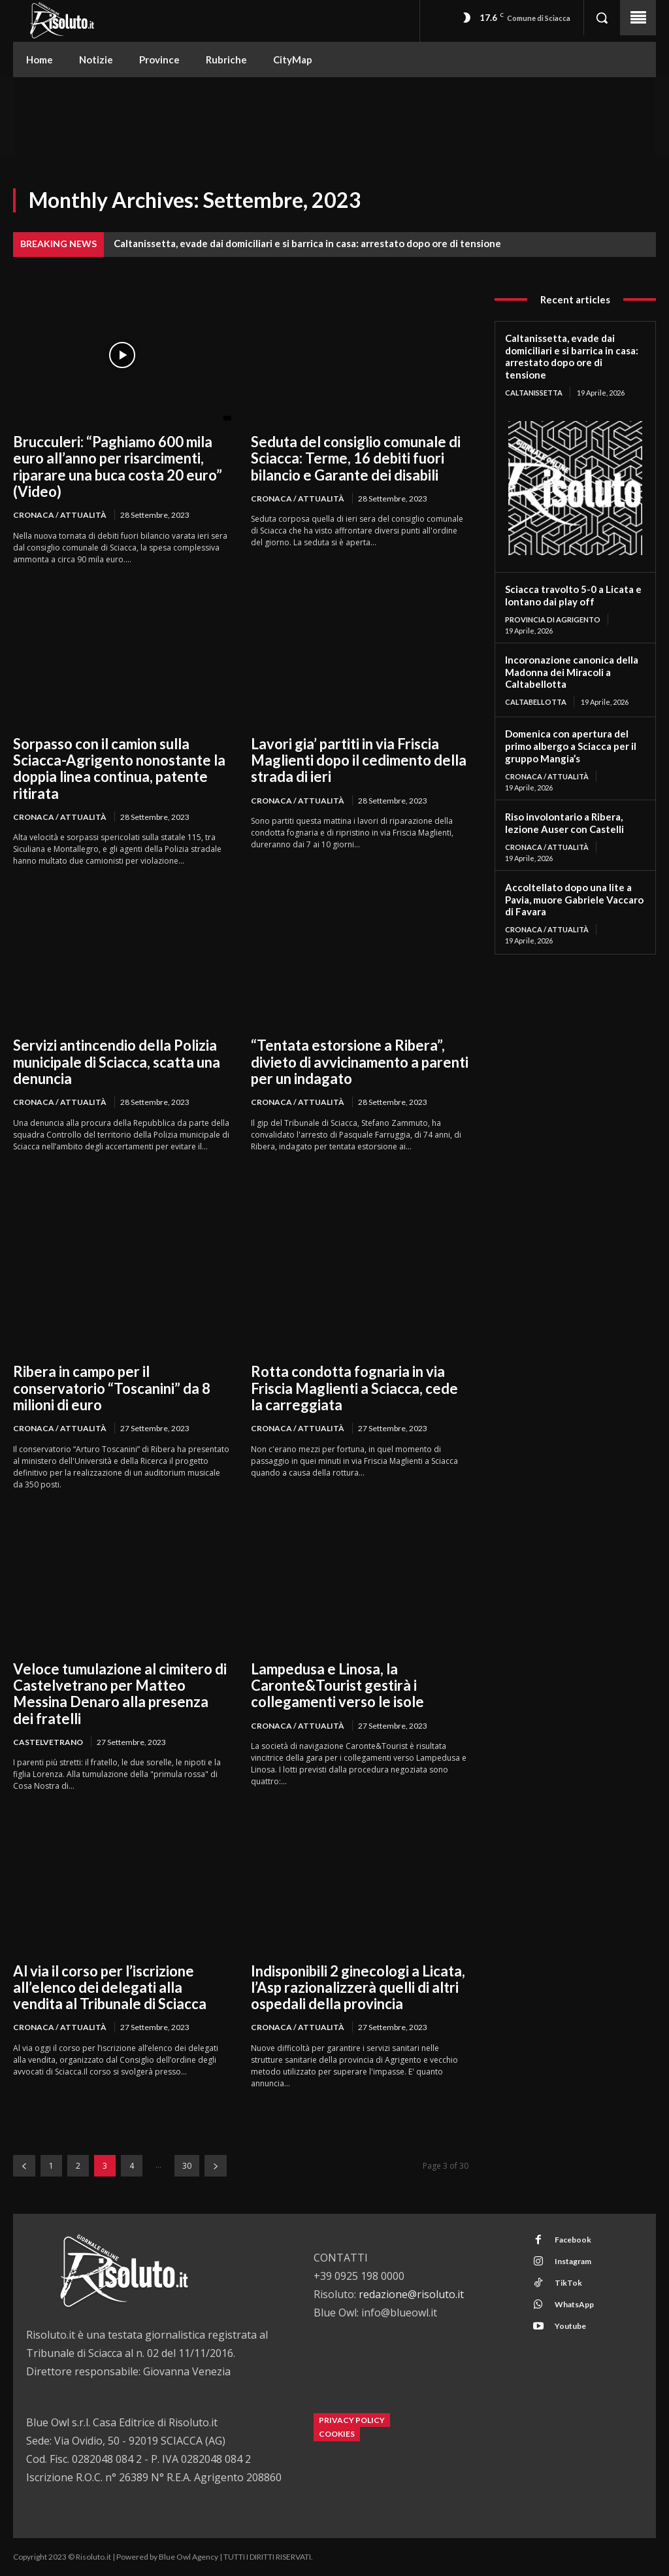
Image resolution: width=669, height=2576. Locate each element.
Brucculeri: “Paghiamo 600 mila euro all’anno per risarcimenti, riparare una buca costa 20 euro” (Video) (117, 466)
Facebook (572, 2240)
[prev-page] (24, 2166)
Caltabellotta (535, 702)
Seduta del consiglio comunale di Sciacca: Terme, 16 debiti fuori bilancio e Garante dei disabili (356, 458)
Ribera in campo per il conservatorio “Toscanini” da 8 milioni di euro (111, 1388)
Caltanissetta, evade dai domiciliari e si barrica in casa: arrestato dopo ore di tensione (307, 243)
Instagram (572, 2261)
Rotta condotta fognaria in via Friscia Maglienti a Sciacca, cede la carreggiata (354, 1388)
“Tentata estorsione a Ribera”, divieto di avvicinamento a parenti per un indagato (359, 1061)
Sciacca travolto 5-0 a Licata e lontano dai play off (573, 595)
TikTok (567, 2283)
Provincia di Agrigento (552, 619)
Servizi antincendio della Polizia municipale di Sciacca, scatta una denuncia (116, 1061)
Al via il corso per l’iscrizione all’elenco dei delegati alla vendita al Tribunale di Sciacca (109, 1987)
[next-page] (215, 2166)
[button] (601, 17)
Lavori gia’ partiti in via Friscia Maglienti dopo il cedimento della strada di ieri (358, 760)
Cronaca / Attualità (59, 515)
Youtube (569, 2326)
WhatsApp (573, 2304)
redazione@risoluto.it (411, 2294)
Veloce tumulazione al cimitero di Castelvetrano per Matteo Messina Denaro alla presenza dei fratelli (120, 1693)
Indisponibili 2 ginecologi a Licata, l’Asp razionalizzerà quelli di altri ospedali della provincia (358, 1987)
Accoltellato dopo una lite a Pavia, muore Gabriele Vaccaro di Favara (574, 899)
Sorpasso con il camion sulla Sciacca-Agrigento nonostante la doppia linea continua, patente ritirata (119, 768)
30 (186, 2165)
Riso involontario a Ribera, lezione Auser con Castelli (564, 823)
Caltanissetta (534, 392)
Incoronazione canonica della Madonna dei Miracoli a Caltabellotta (571, 672)
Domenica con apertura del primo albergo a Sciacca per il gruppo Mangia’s (570, 746)
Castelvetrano (48, 1742)
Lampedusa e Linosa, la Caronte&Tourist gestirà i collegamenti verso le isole (337, 1685)
